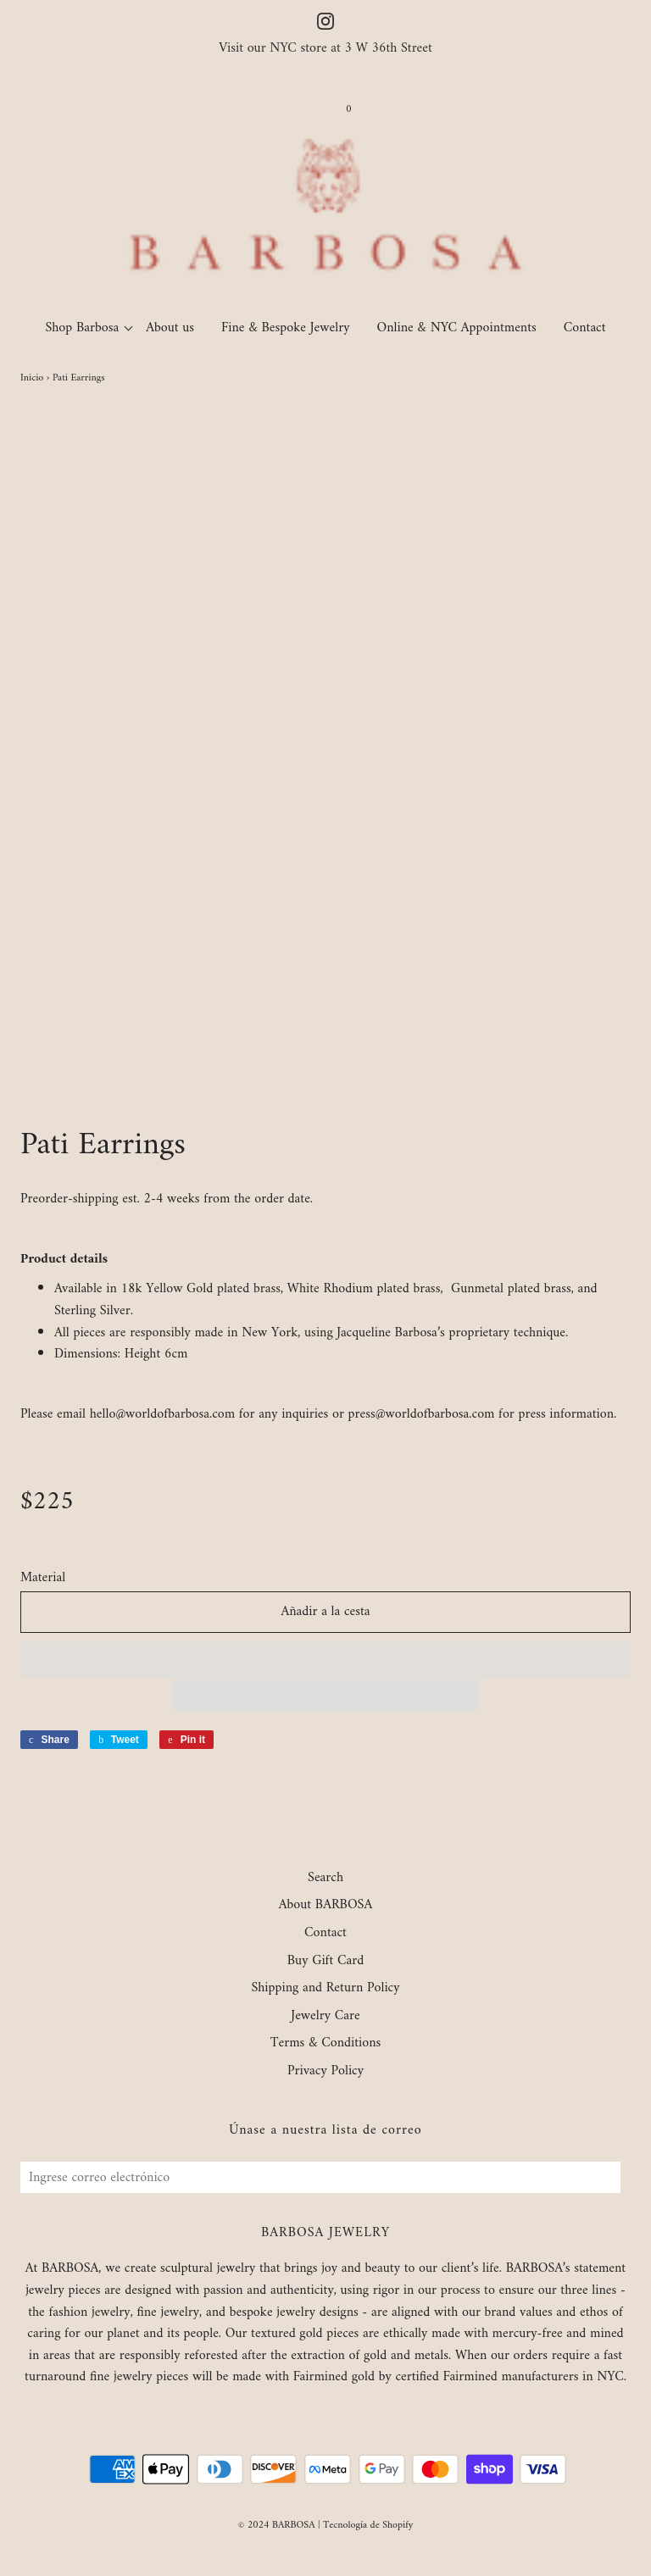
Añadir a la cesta (325, 1612)
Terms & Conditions (325, 2044)
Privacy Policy (325, 2072)
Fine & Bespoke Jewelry (285, 328)
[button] (325, 1660)
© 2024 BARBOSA (276, 2525)
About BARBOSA (326, 1906)
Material (42, 1579)
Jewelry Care (325, 2017)
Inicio (31, 378)
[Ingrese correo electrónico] (320, 2177)
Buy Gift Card (325, 1962)
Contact (585, 328)
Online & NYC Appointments (457, 328)
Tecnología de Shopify (368, 2525)
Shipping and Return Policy (325, 1989)
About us (170, 328)
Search (325, 1879)
